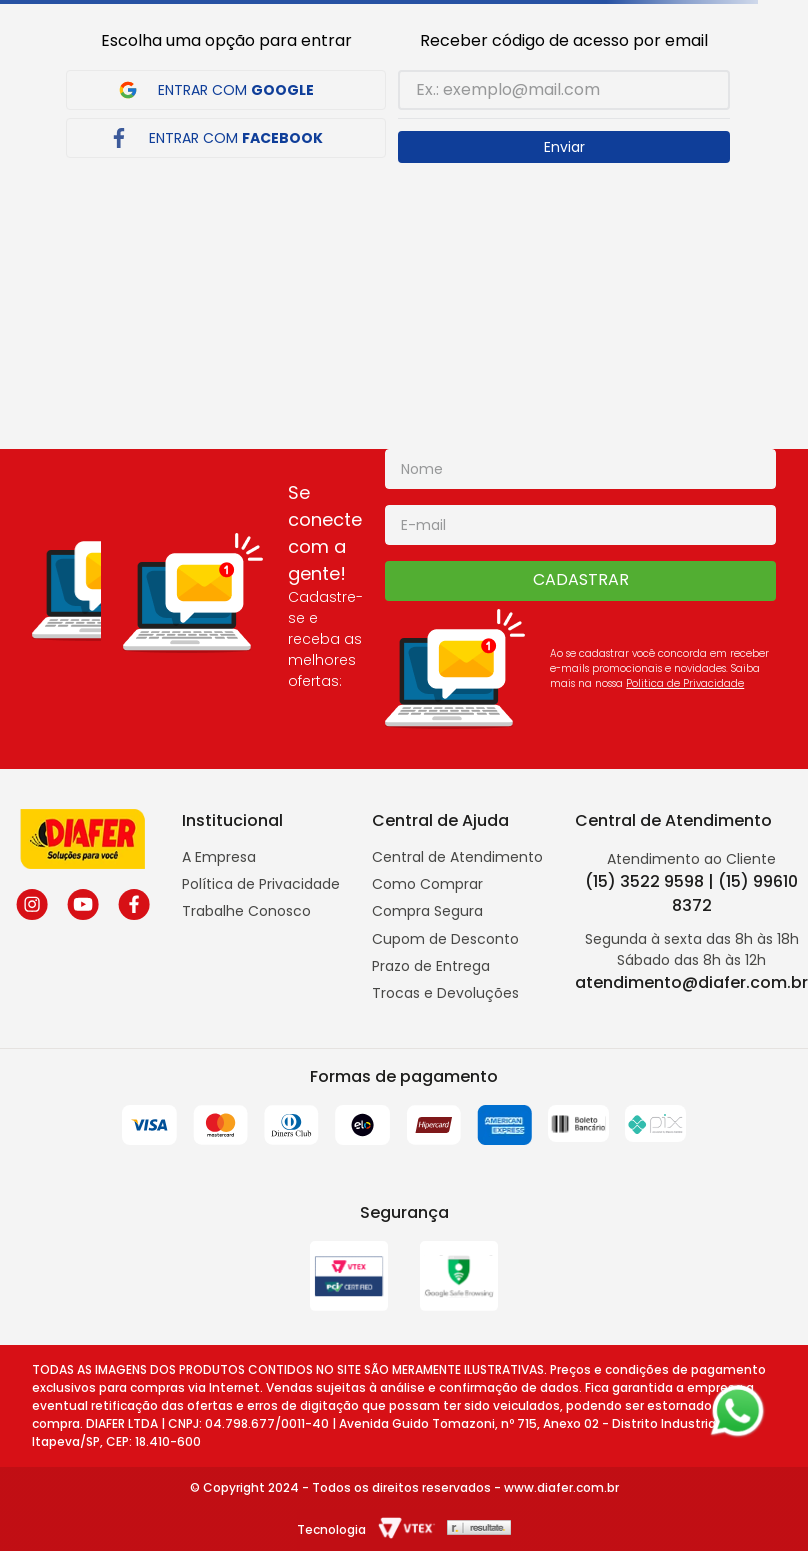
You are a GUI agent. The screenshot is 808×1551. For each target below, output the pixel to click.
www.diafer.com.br (561, 1487)
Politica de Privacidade (685, 683)
